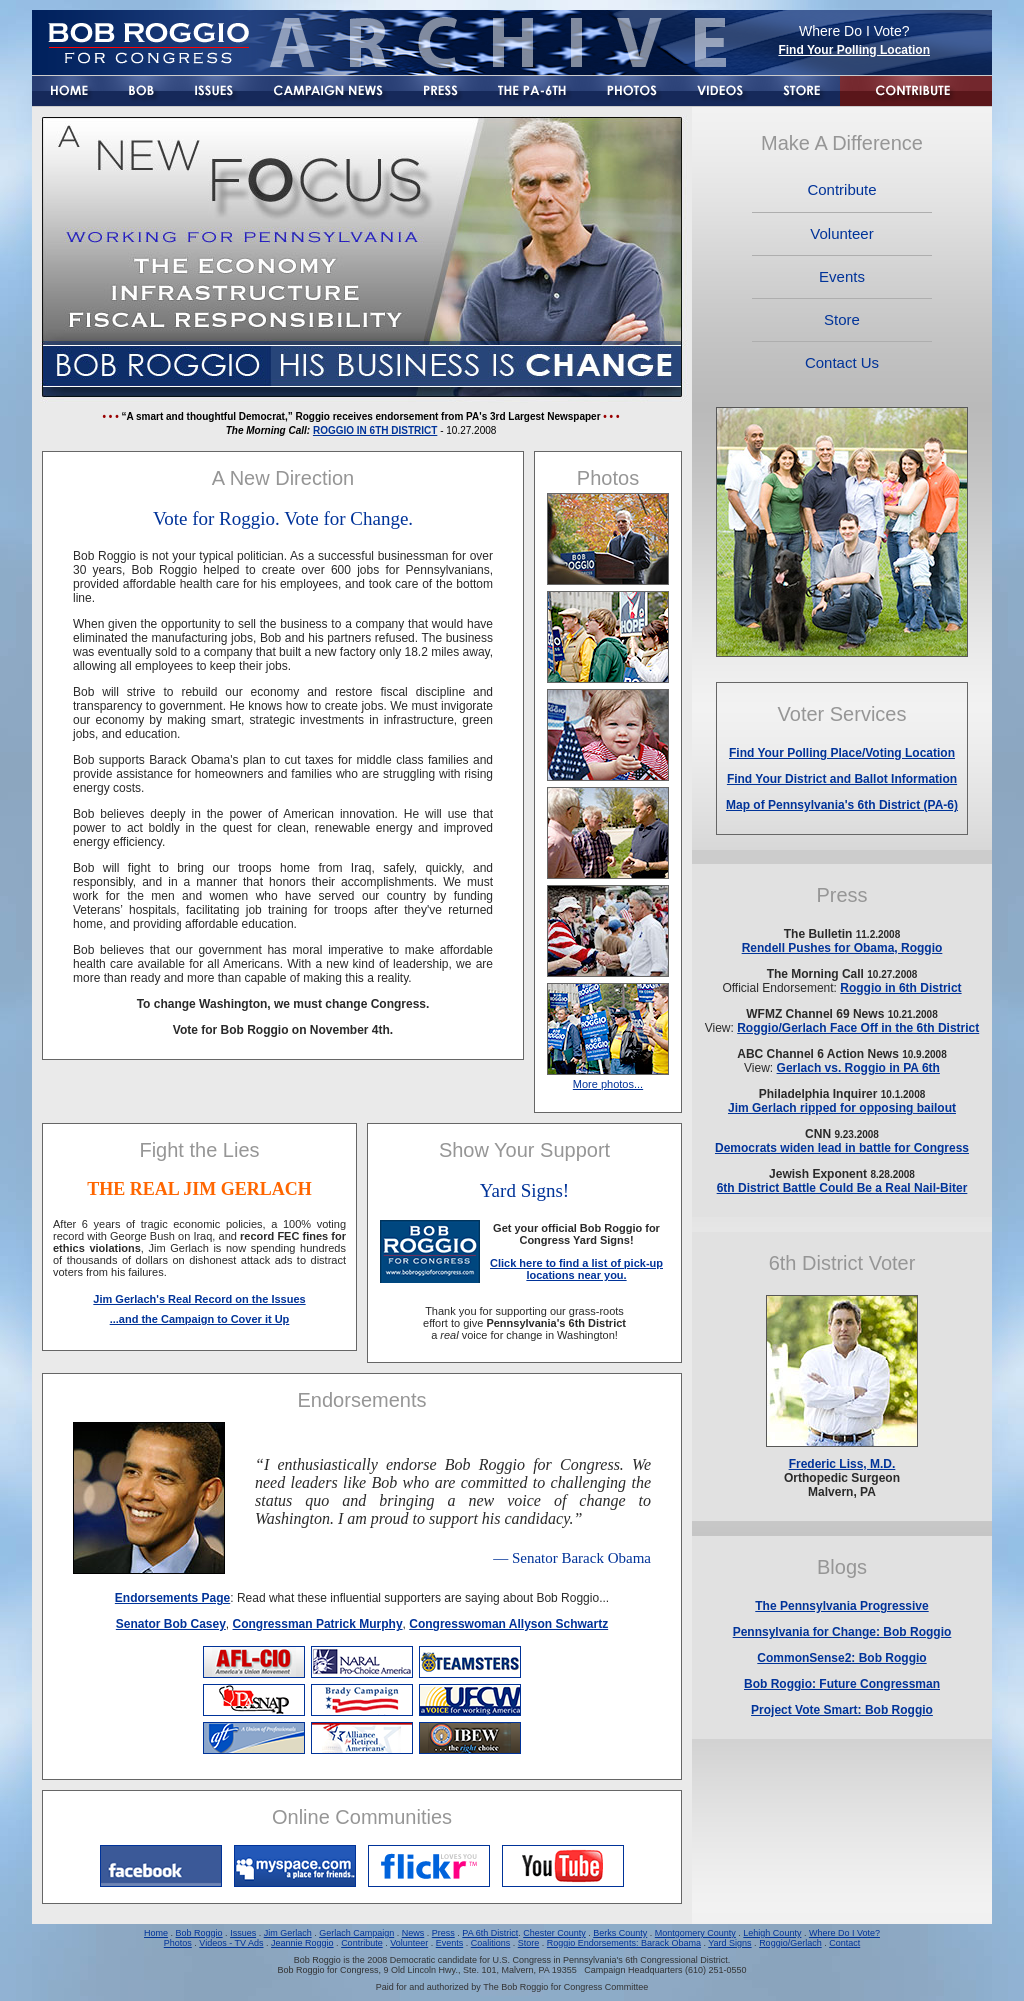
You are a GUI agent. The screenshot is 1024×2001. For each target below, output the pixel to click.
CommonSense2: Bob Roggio (841, 1658)
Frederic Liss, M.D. (842, 1464)
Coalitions (491, 1943)
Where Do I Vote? (844, 1933)
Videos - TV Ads (231, 1943)
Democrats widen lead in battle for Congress (842, 1148)
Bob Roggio (199, 1933)
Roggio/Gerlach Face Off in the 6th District (858, 1028)
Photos (178, 1943)
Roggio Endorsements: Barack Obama (624, 1943)
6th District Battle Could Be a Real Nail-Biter (842, 1188)
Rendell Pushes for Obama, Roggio (842, 948)
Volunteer (409, 1943)
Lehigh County (772, 1933)
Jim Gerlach (288, 1933)
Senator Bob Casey (171, 1624)
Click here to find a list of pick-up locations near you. (576, 1269)
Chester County (554, 1933)
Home (156, 1933)
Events (450, 1943)
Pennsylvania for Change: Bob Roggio (842, 1632)
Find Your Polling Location (854, 50)
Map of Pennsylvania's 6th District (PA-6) (842, 805)
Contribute (362, 1943)
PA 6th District (490, 1933)
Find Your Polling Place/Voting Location (842, 753)
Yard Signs (729, 1943)
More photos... (608, 1084)
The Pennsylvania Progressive (841, 1606)
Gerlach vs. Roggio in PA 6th (858, 1068)
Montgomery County (695, 1933)
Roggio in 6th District (900, 988)
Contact (844, 1943)
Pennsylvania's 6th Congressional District (645, 1960)
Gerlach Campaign (356, 1933)
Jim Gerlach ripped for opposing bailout (842, 1108)
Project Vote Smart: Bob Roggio (842, 1710)
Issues (243, 1933)
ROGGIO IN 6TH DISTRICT (375, 430)
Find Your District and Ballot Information (842, 779)
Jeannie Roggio (302, 1943)
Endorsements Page (172, 1598)
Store (529, 1943)
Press (443, 1933)
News (413, 1933)
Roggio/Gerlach (790, 1943)
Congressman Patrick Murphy (318, 1624)
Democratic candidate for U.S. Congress (470, 1960)
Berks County (620, 1933)
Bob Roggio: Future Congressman (842, 1684)
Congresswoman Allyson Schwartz (508, 1624)
